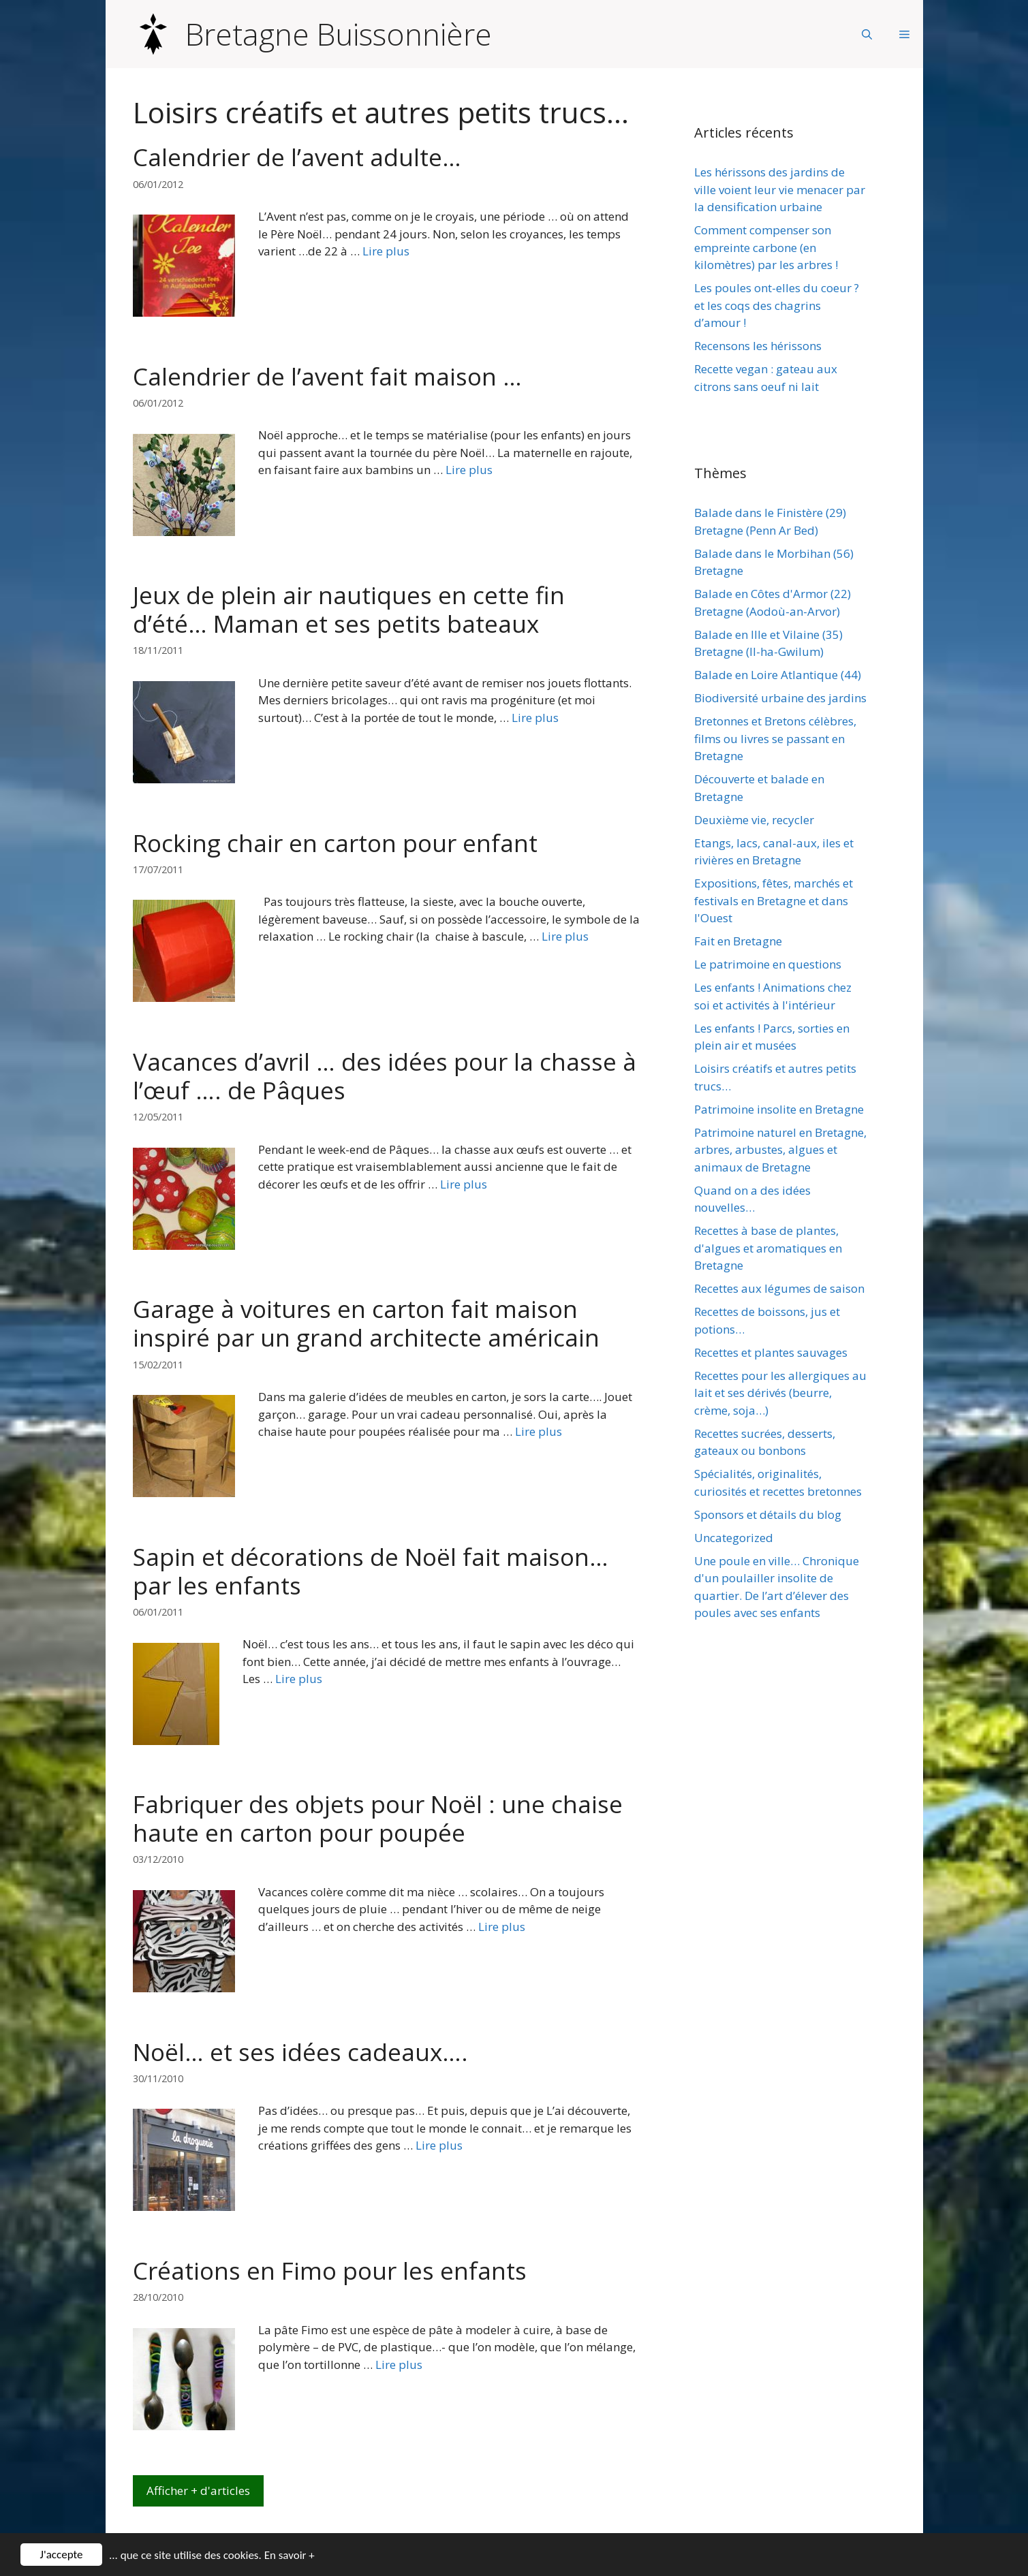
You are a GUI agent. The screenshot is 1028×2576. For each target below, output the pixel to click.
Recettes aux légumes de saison (779, 1288)
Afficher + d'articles (198, 2490)
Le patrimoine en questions (767, 964)
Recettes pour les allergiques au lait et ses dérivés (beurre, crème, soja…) (780, 1393)
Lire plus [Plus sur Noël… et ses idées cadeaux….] (439, 2145)
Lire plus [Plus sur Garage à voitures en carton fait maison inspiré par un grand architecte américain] (538, 1431)
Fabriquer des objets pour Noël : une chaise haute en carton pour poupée (378, 1818)
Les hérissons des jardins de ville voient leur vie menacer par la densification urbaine (779, 189)
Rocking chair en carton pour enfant (335, 843)
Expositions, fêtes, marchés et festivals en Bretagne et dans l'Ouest (773, 900)
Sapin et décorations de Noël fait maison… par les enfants (370, 1571)
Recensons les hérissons (758, 346)
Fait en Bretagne (738, 941)
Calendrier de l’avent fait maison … (327, 376)
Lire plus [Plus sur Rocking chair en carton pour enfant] (565, 936)
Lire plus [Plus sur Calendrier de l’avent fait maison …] (469, 469)
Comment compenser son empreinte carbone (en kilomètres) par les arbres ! (766, 247)
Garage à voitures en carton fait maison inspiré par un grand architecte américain (366, 1323)
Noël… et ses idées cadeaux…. (300, 2052)
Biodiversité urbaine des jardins (780, 698)
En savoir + (289, 2556)
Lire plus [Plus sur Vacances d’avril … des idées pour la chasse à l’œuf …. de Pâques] (463, 1184)
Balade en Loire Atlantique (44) (777, 674)
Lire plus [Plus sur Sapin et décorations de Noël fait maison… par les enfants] (298, 1678)
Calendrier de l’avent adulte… (297, 157)
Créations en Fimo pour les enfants (330, 2271)
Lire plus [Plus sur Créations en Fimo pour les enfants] (398, 2364)
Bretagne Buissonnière (338, 34)
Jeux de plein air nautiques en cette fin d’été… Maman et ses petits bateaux (349, 609)
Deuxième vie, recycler (754, 820)
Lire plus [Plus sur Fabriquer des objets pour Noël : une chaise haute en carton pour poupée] (501, 1926)
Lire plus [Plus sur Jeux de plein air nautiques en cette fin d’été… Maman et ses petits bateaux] (535, 717)
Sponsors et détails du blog (767, 1514)
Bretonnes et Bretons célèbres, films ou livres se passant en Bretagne (775, 738)
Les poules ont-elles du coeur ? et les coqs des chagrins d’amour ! (776, 305)
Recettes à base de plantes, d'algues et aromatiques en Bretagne (768, 1248)
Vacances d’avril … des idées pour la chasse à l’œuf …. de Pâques (384, 1076)
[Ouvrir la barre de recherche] (867, 34)
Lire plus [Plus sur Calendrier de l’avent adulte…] (385, 251)
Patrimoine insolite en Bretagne (779, 1109)
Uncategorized (733, 1537)
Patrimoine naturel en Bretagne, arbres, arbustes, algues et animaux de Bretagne (780, 1150)
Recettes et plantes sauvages (770, 1352)
